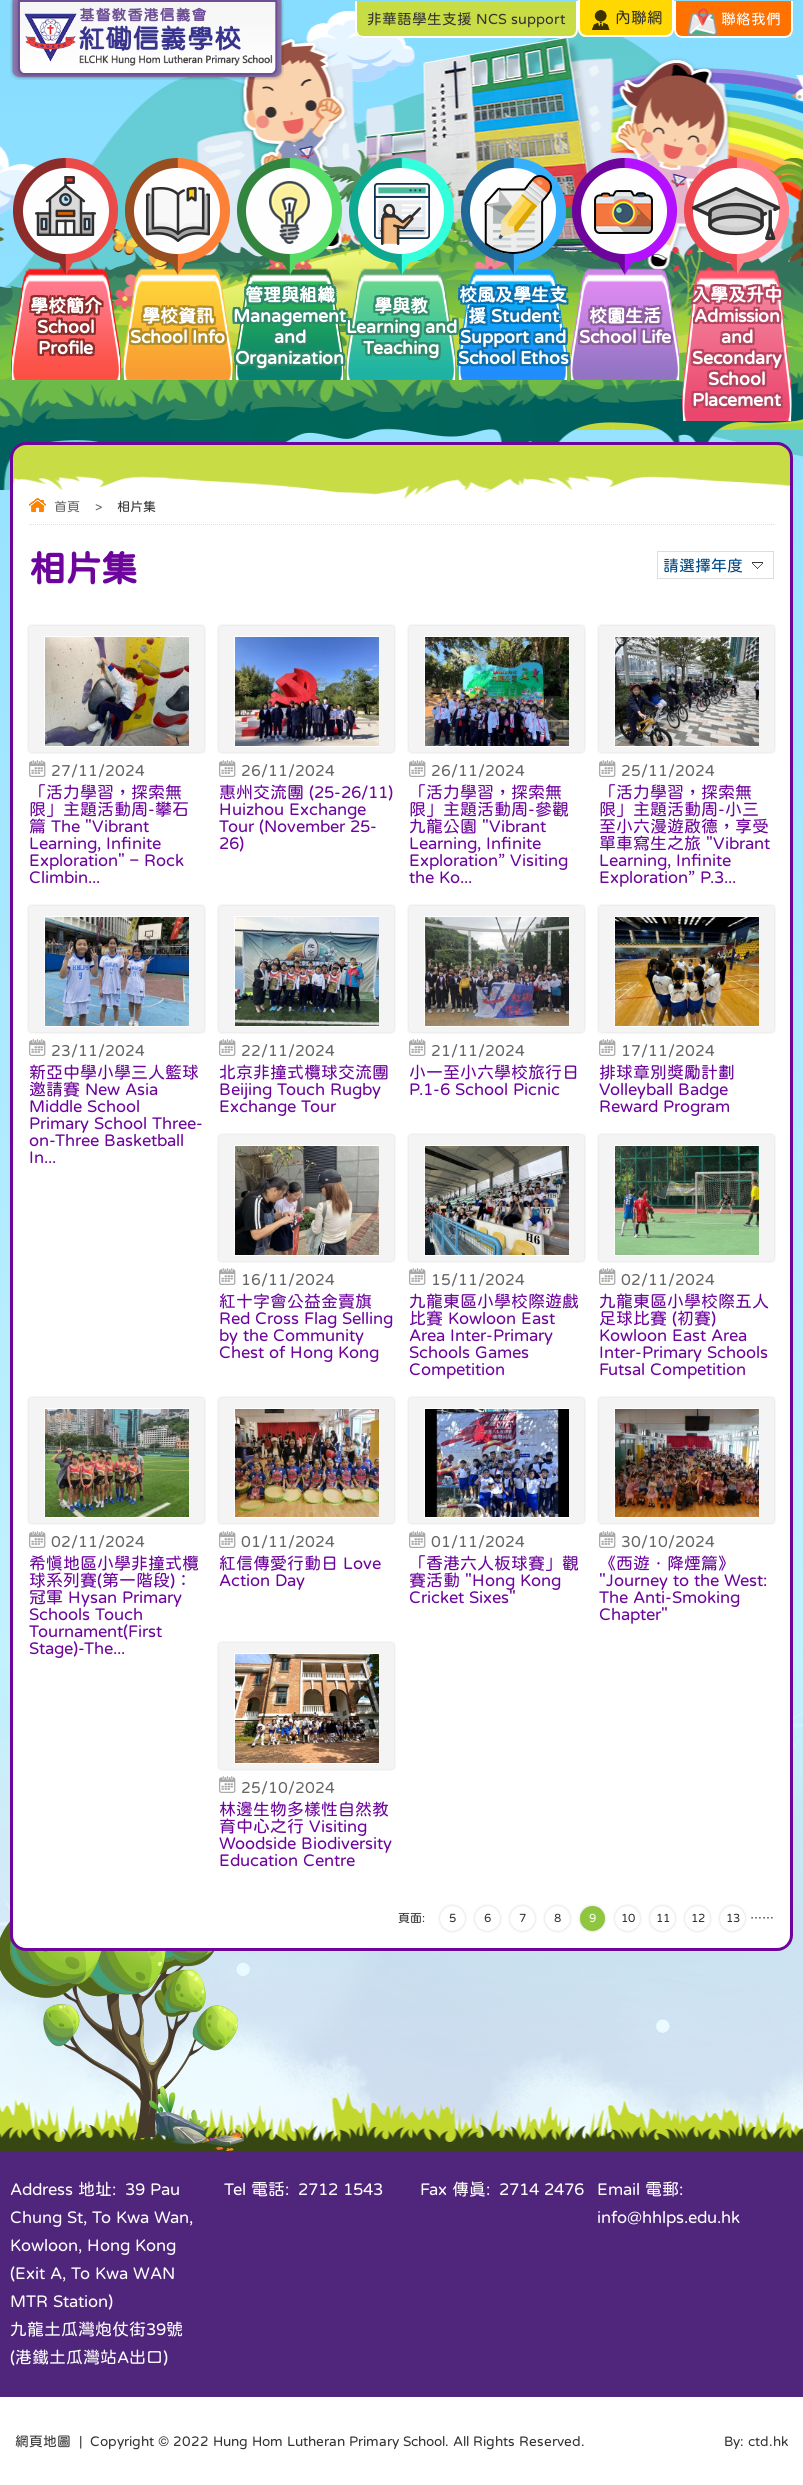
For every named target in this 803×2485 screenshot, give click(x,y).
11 (663, 1918)
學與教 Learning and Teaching (401, 311)
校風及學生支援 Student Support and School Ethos (513, 316)
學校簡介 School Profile (66, 311)
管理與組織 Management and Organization (290, 316)
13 (733, 1918)
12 (698, 1918)
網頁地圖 (43, 2441)
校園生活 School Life (625, 306)
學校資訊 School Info (178, 306)
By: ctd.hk (756, 2441)
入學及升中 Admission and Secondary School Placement (737, 337)
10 (628, 1918)
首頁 (67, 506)
